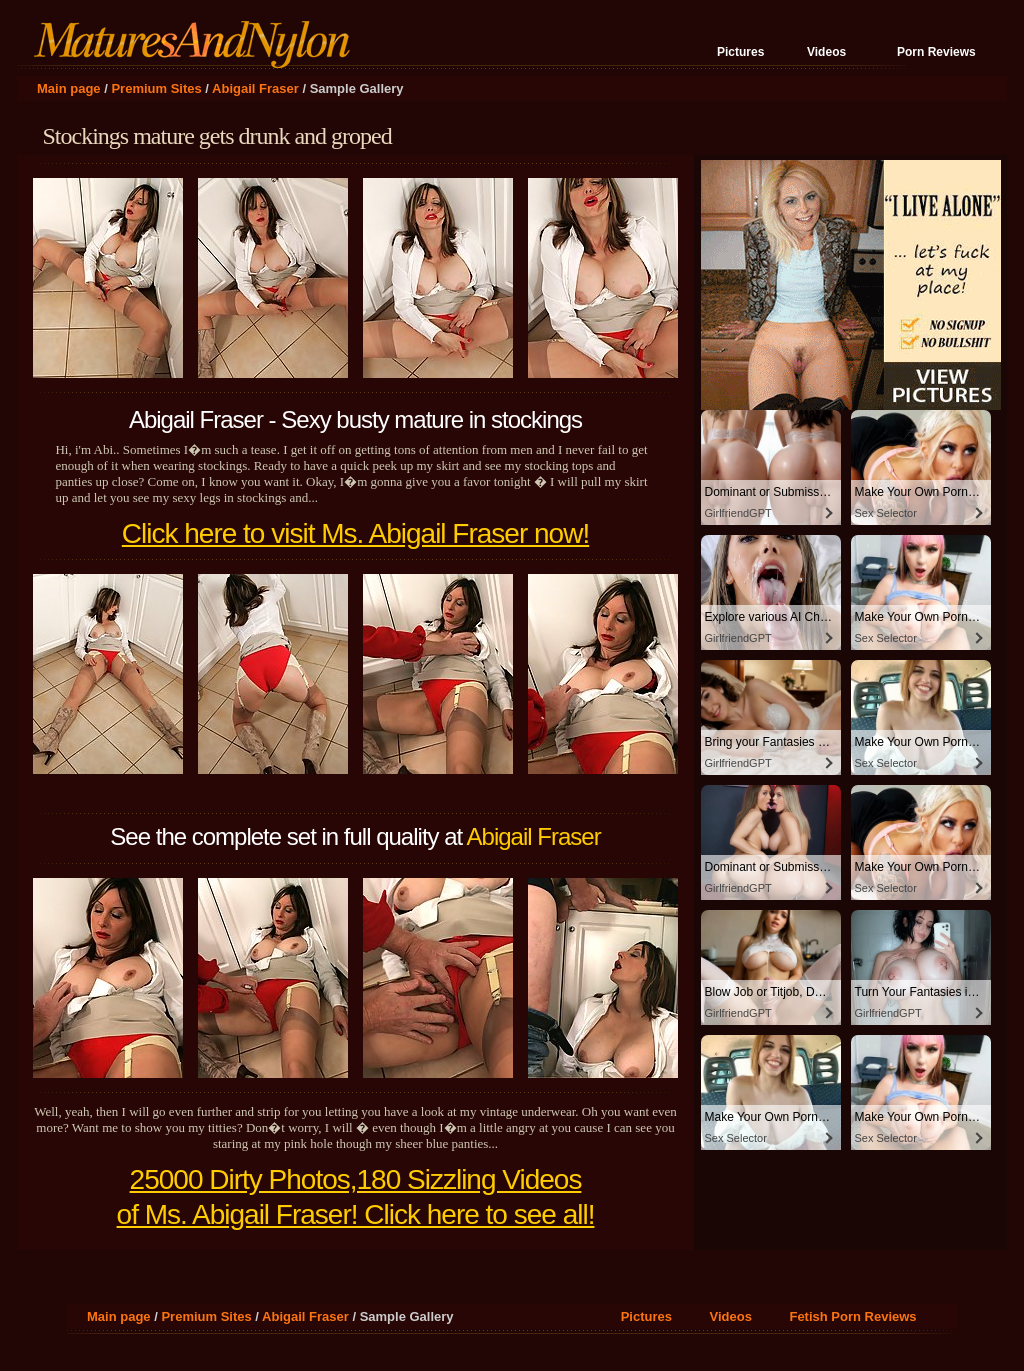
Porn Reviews (936, 52)
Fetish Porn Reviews (852, 1316)
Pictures (740, 52)
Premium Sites (156, 88)
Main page (69, 88)
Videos (826, 52)
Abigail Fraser (255, 88)
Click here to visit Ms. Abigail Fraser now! (355, 533)
